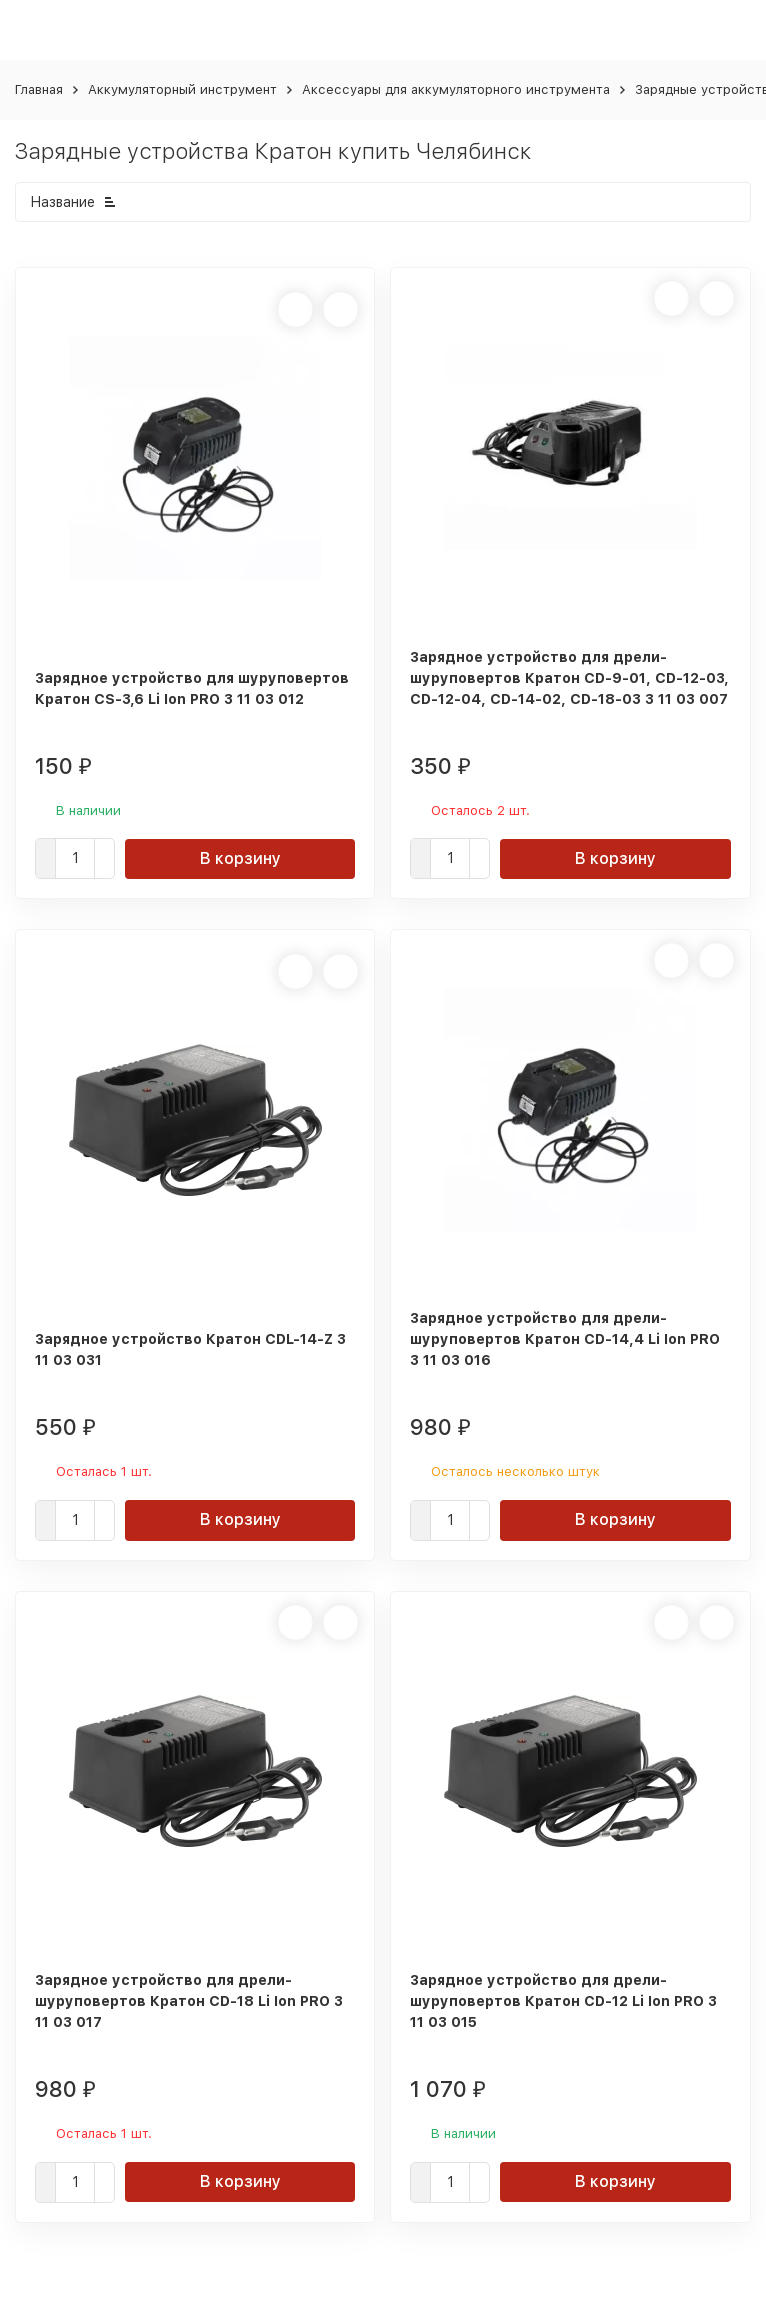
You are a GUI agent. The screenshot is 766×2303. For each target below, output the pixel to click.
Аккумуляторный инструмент (182, 89)
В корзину (240, 858)
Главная (39, 89)
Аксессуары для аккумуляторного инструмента (456, 89)
